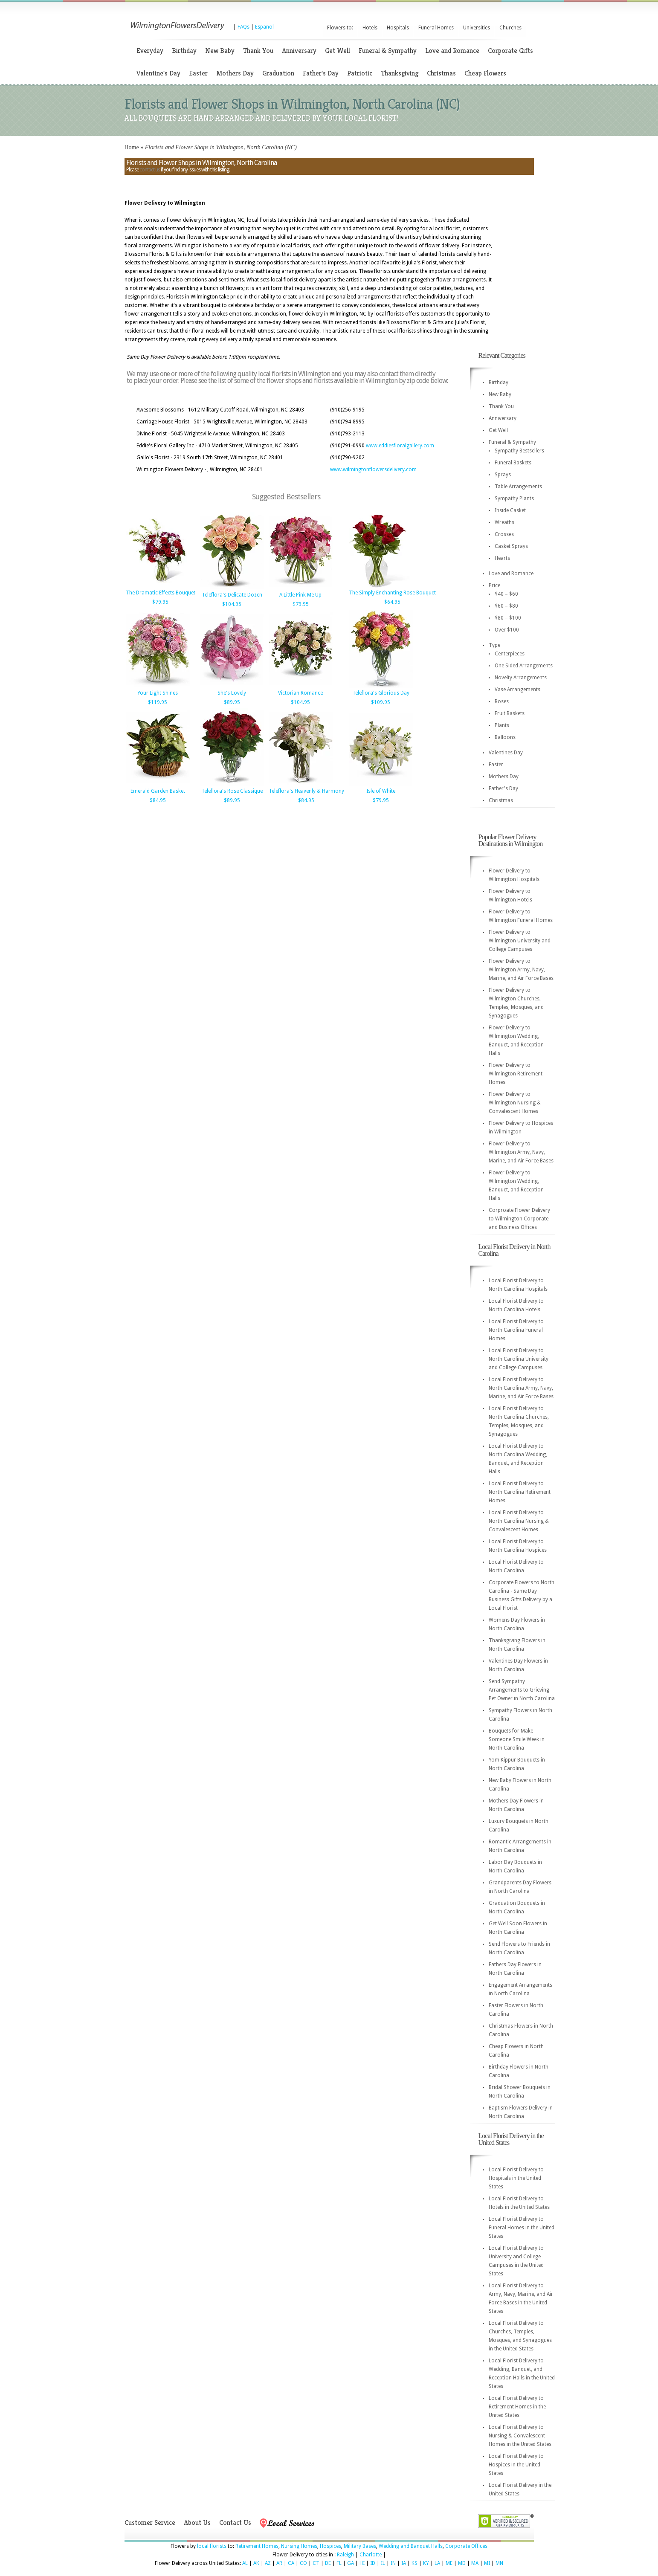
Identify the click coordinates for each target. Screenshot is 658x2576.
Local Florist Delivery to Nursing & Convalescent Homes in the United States (520, 2435)
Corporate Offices (466, 2546)
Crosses (504, 534)
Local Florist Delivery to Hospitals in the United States (516, 2178)
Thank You (258, 50)
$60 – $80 (506, 606)
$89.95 (232, 702)
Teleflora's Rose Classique (232, 791)
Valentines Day (506, 753)
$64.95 (392, 602)
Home (132, 147)
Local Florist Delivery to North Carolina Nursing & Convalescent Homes (519, 1521)
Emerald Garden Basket (157, 791)
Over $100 (507, 630)
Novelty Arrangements (521, 678)
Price (494, 585)
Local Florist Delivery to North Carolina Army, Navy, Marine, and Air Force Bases (521, 1388)
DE (328, 2563)
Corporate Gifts (510, 50)
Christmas (441, 73)
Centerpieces (510, 654)
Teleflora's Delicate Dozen (232, 595)
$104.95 (231, 604)
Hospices (330, 2546)
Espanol (264, 27)
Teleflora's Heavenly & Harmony (306, 791)
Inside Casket (510, 510)
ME (449, 2563)
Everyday (149, 50)
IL (383, 2563)
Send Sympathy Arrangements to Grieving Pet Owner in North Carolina (522, 1689)
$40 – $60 (506, 594)
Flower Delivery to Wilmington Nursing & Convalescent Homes (515, 1102)
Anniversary (299, 50)
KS (414, 2563)
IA (403, 2563)
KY (426, 2563)
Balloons (505, 737)
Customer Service (150, 2522)
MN (499, 2563)
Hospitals (398, 28)
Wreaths (504, 522)
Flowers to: (340, 28)
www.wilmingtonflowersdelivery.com (373, 469)
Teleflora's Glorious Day (380, 693)
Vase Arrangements (517, 690)
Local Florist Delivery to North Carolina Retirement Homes (520, 1492)
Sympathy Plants (514, 498)
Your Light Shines (157, 693)
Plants (502, 725)
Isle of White (380, 791)
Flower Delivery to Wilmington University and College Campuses (520, 940)
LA (437, 2563)
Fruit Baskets (510, 713)
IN (393, 2563)
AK (256, 2563)
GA (350, 2563)
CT (316, 2563)
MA (474, 2563)
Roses (502, 701)
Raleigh (345, 2555)
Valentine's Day (158, 73)
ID (372, 2563)
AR (279, 2563)
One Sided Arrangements (524, 666)
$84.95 (158, 800)
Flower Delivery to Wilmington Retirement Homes (515, 1073)
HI (362, 2563)
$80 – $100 (508, 618)
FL (339, 2563)
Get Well (337, 50)
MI (487, 2563)
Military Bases (360, 2546)
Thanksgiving (399, 73)
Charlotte (370, 2555)
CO (303, 2563)
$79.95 (160, 602)
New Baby (220, 50)
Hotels (369, 28)
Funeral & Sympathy (388, 50)
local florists (211, 2546)
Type (494, 645)
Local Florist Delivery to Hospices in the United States (516, 2464)
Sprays (503, 475)
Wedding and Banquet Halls (411, 2546)
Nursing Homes (299, 2546)
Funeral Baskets (513, 463)
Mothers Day (235, 73)
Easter (198, 73)
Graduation (278, 73)
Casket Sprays (511, 546)
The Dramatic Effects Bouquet (160, 593)
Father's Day (321, 73)
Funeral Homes (436, 28)
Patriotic (359, 73)
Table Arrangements (518, 487)
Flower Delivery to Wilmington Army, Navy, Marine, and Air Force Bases (521, 969)
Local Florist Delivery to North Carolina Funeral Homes (516, 1330)
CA (291, 2563)
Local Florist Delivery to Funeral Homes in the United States (521, 2227)
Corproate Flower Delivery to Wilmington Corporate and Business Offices (519, 1218)
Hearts (502, 558)
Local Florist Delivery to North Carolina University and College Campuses (518, 1359)
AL (245, 2563)
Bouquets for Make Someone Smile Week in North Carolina (517, 1739)
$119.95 (157, 702)
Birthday (184, 50)
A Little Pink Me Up (300, 595)
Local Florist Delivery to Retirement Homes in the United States (517, 2406)
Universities (476, 28)
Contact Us (235, 2522)
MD (462, 2563)
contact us (149, 170)
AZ (268, 2563)
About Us (197, 2522)
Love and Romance (452, 50)
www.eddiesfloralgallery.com (400, 446)
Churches (510, 28)
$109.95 (380, 702)
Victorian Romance (300, 693)
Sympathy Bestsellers (519, 451)
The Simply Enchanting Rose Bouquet (392, 593)
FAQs (243, 27)
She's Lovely (231, 693)
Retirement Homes (256, 2546)
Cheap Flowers (485, 73)
